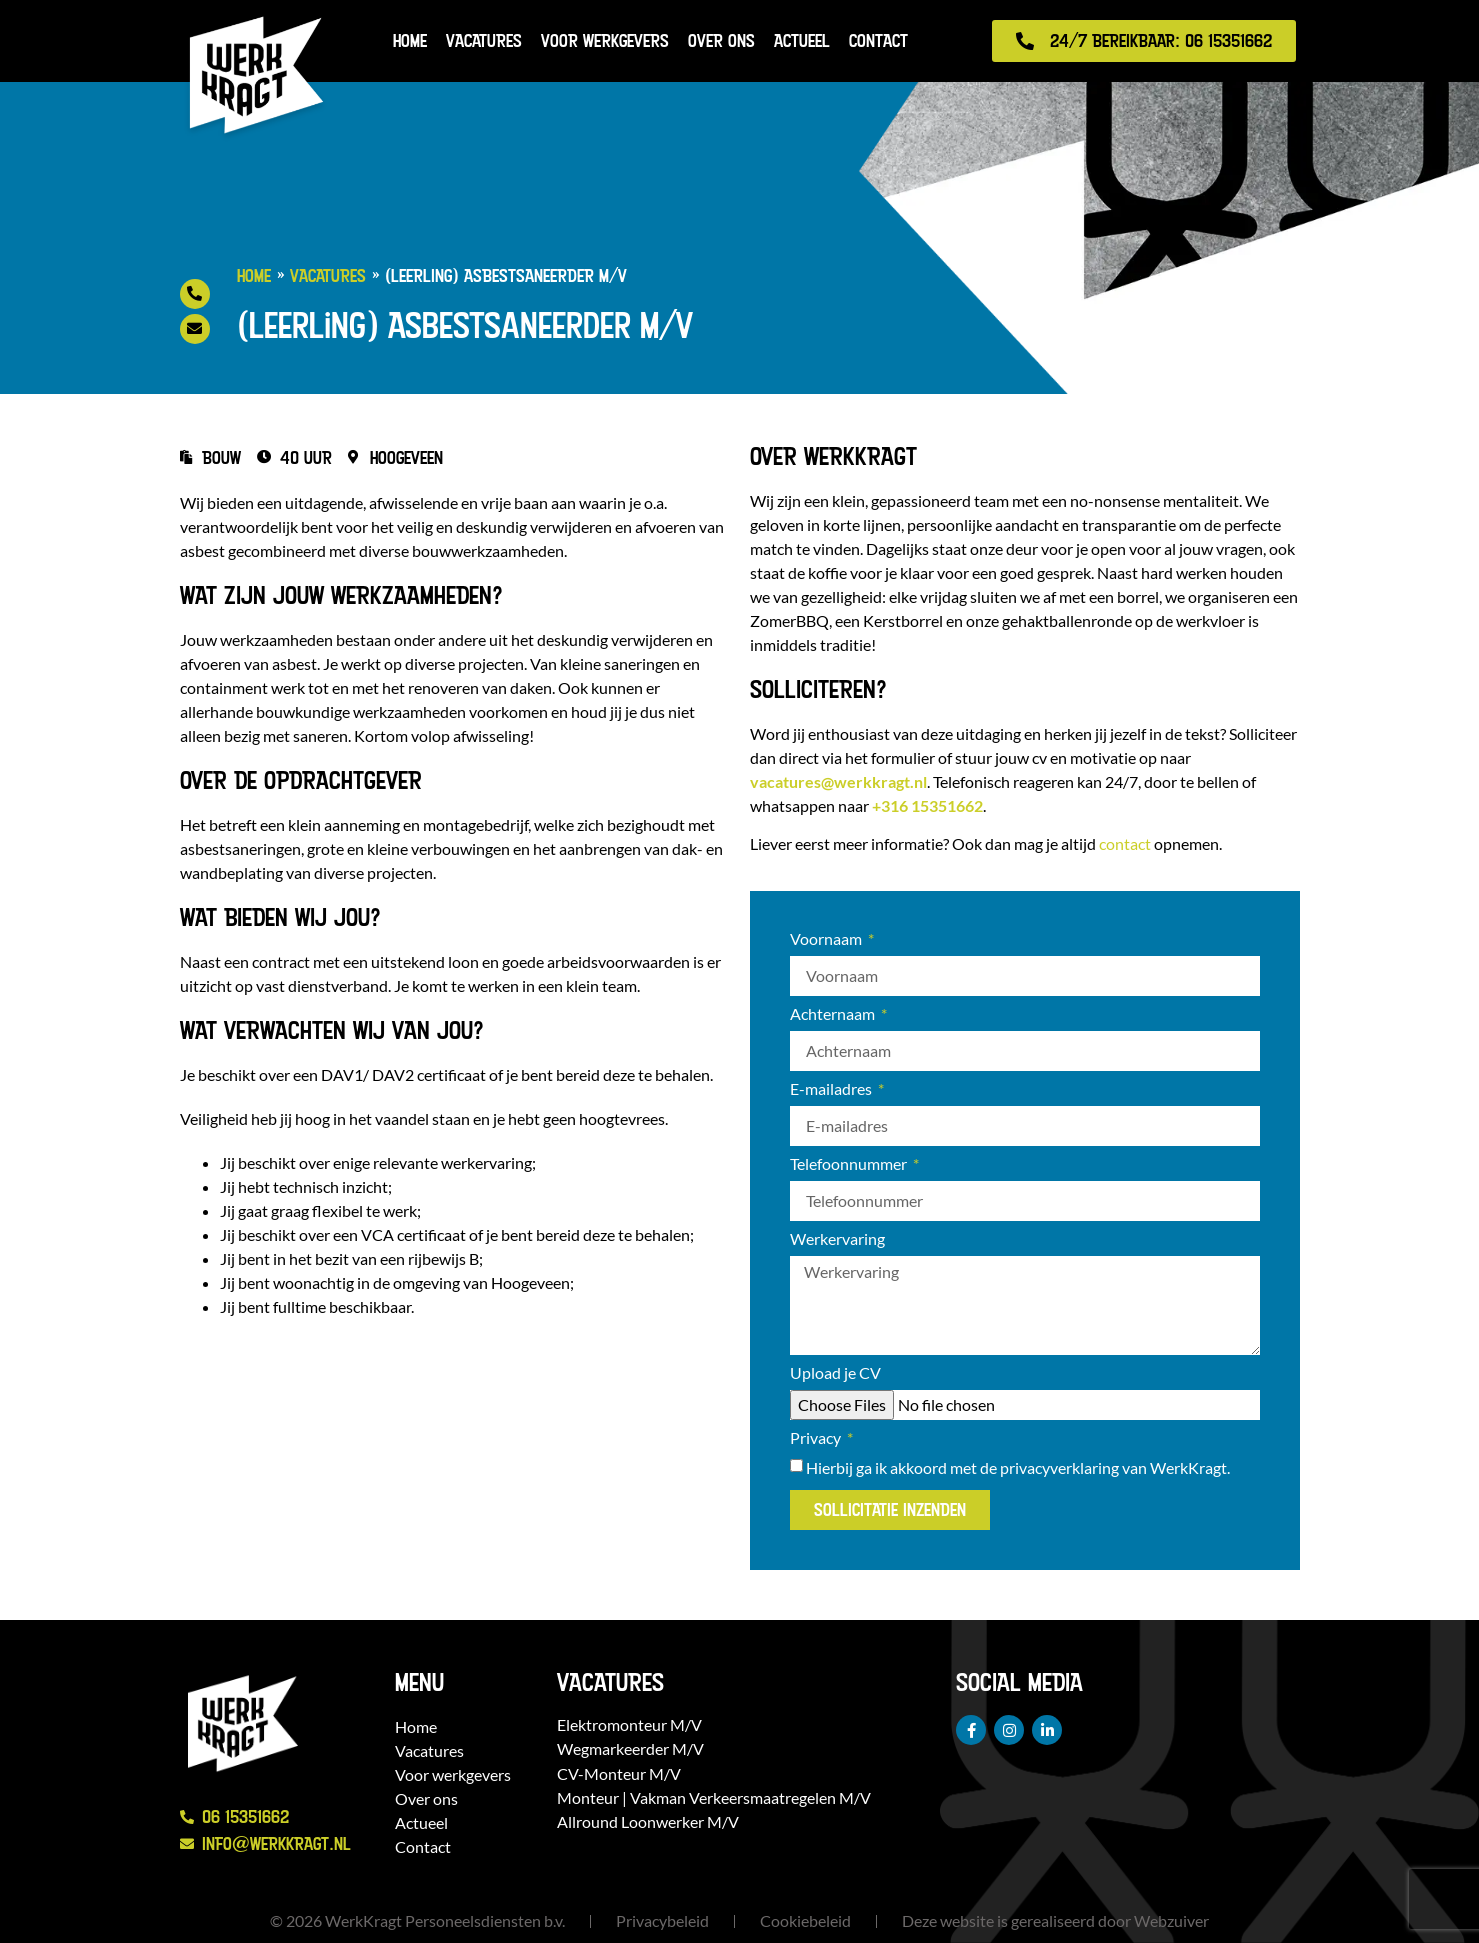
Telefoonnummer (850, 1164)
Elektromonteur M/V (629, 1724)
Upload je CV (835, 1373)
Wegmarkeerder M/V (630, 1748)
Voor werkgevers (605, 40)
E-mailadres (832, 1089)
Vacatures (484, 40)
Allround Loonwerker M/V (648, 1821)
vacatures (838, 781)
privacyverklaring (1059, 1467)
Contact (878, 40)
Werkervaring (837, 1239)
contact (1125, 843)
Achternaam (834, 1014)
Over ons (721, 40)
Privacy (817, 1438)
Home (410, 40)
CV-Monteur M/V (619, 1773)
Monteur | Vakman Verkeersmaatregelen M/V (714, 1797)
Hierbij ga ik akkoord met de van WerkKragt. (1018, 1467)
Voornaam (827, 939)
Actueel (802, 40)
